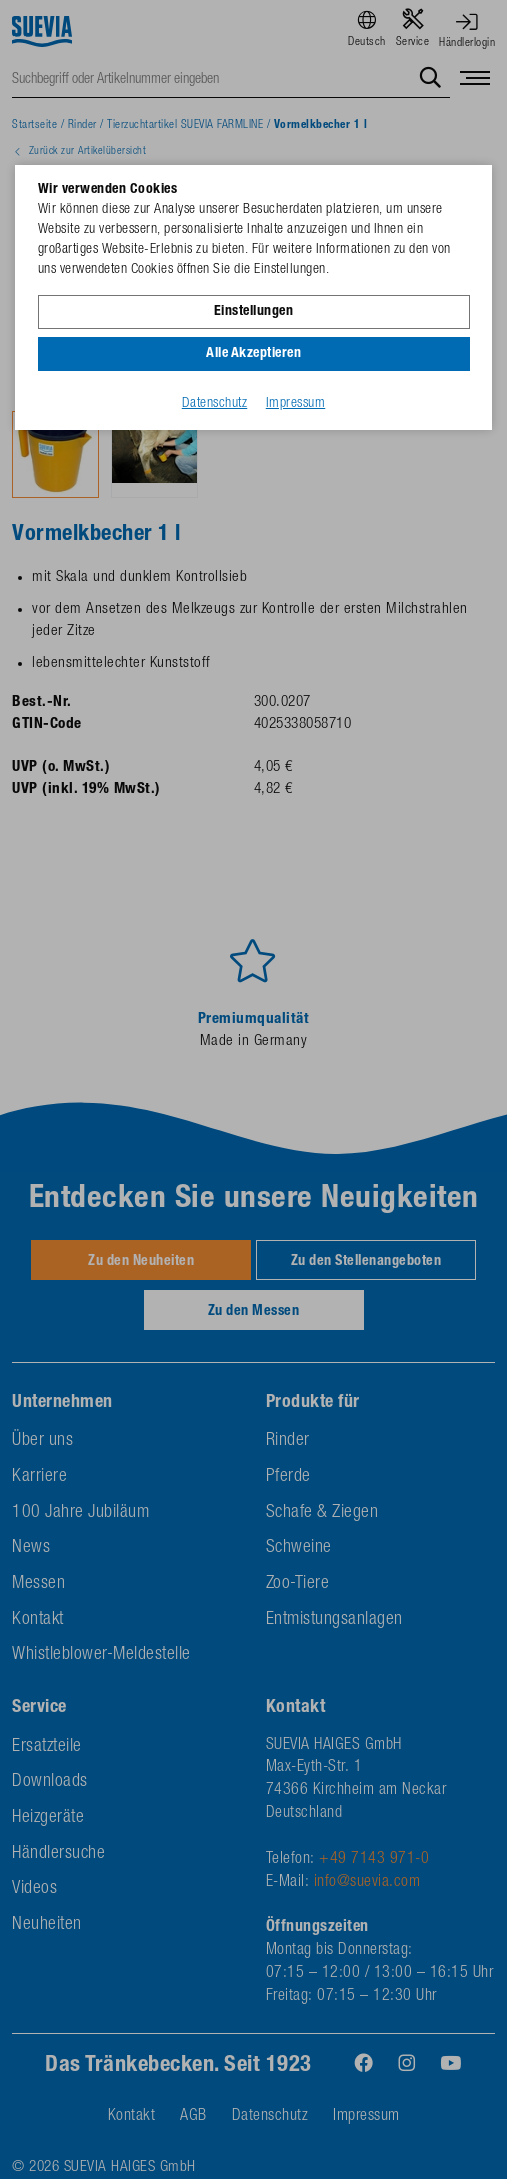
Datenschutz (215, 404)
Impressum (296, 404)
